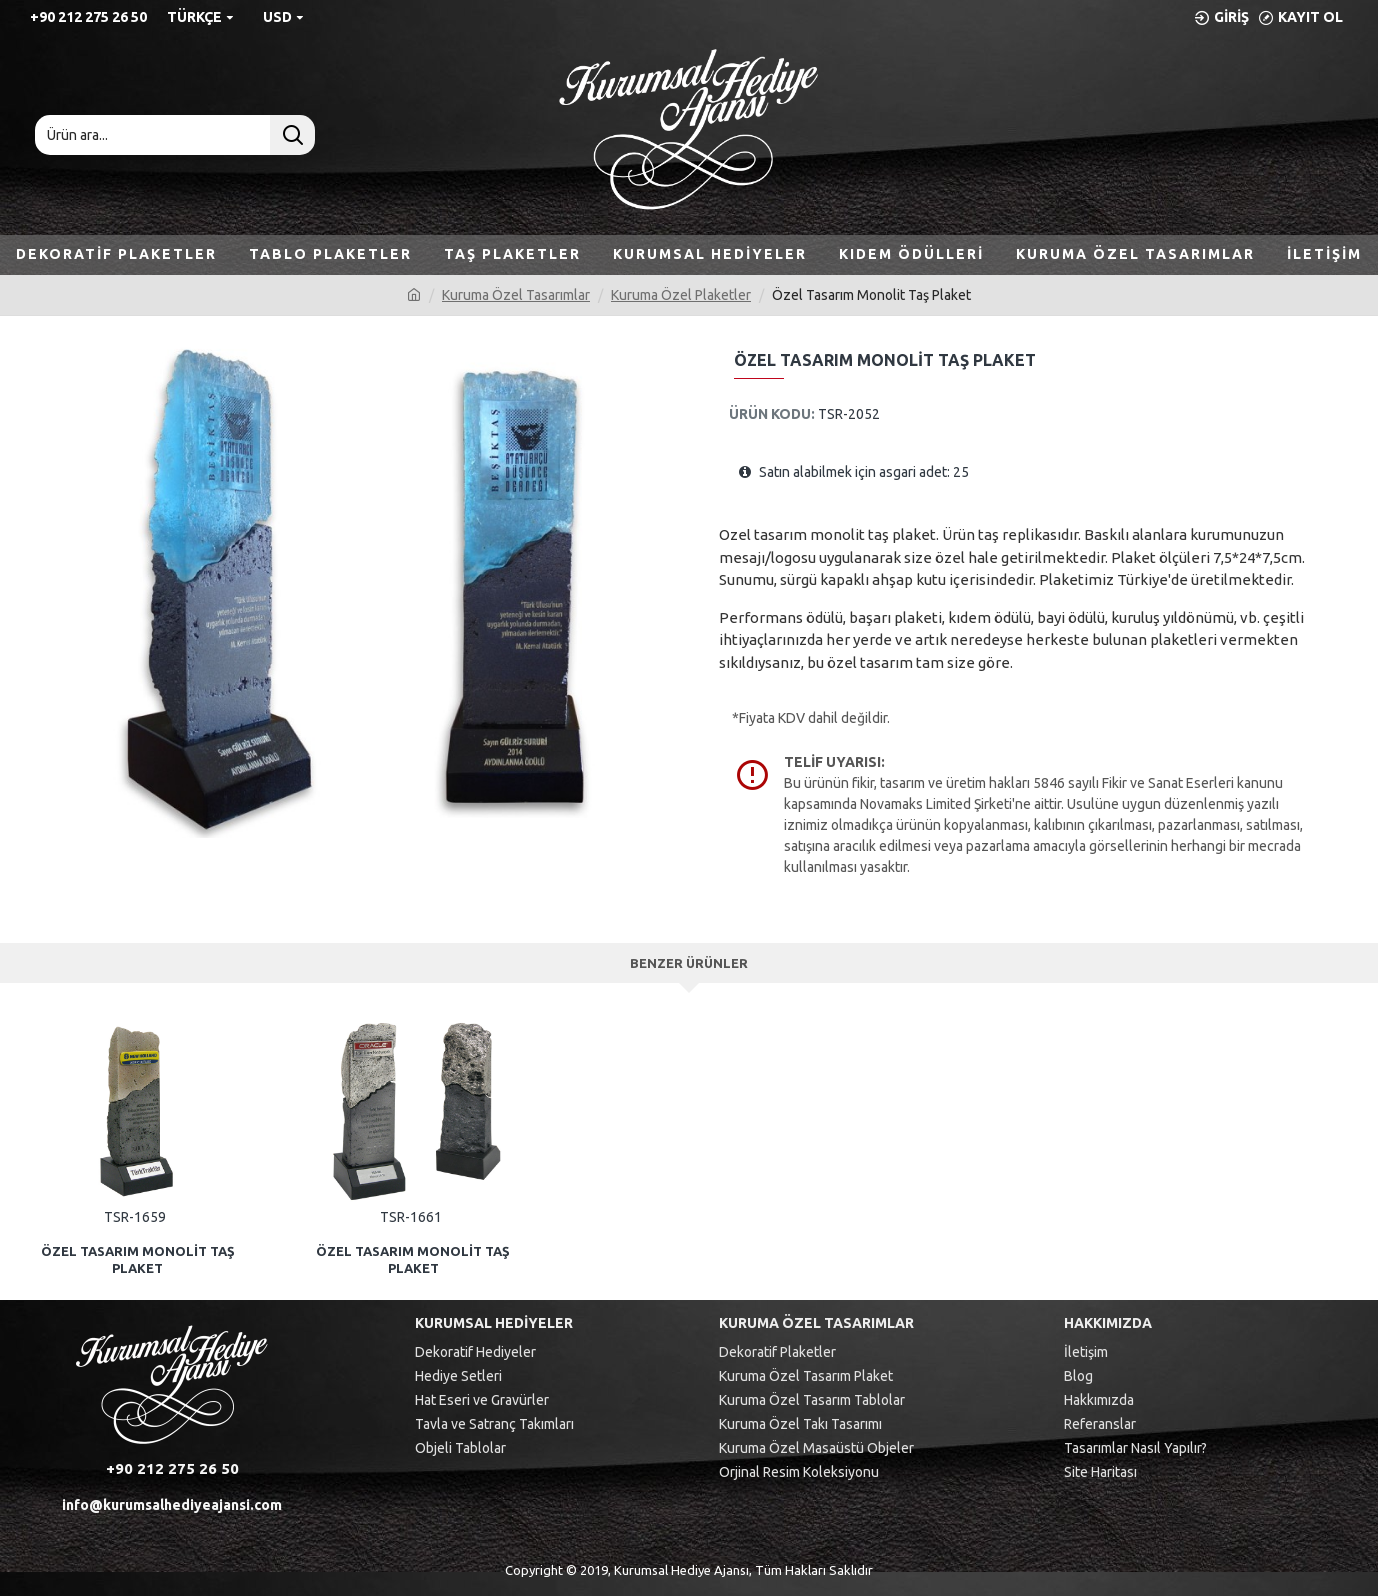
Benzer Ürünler (689, 963)
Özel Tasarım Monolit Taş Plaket (138, 1259)
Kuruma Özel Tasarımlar (516, 295)
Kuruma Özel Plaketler (681, 295)
